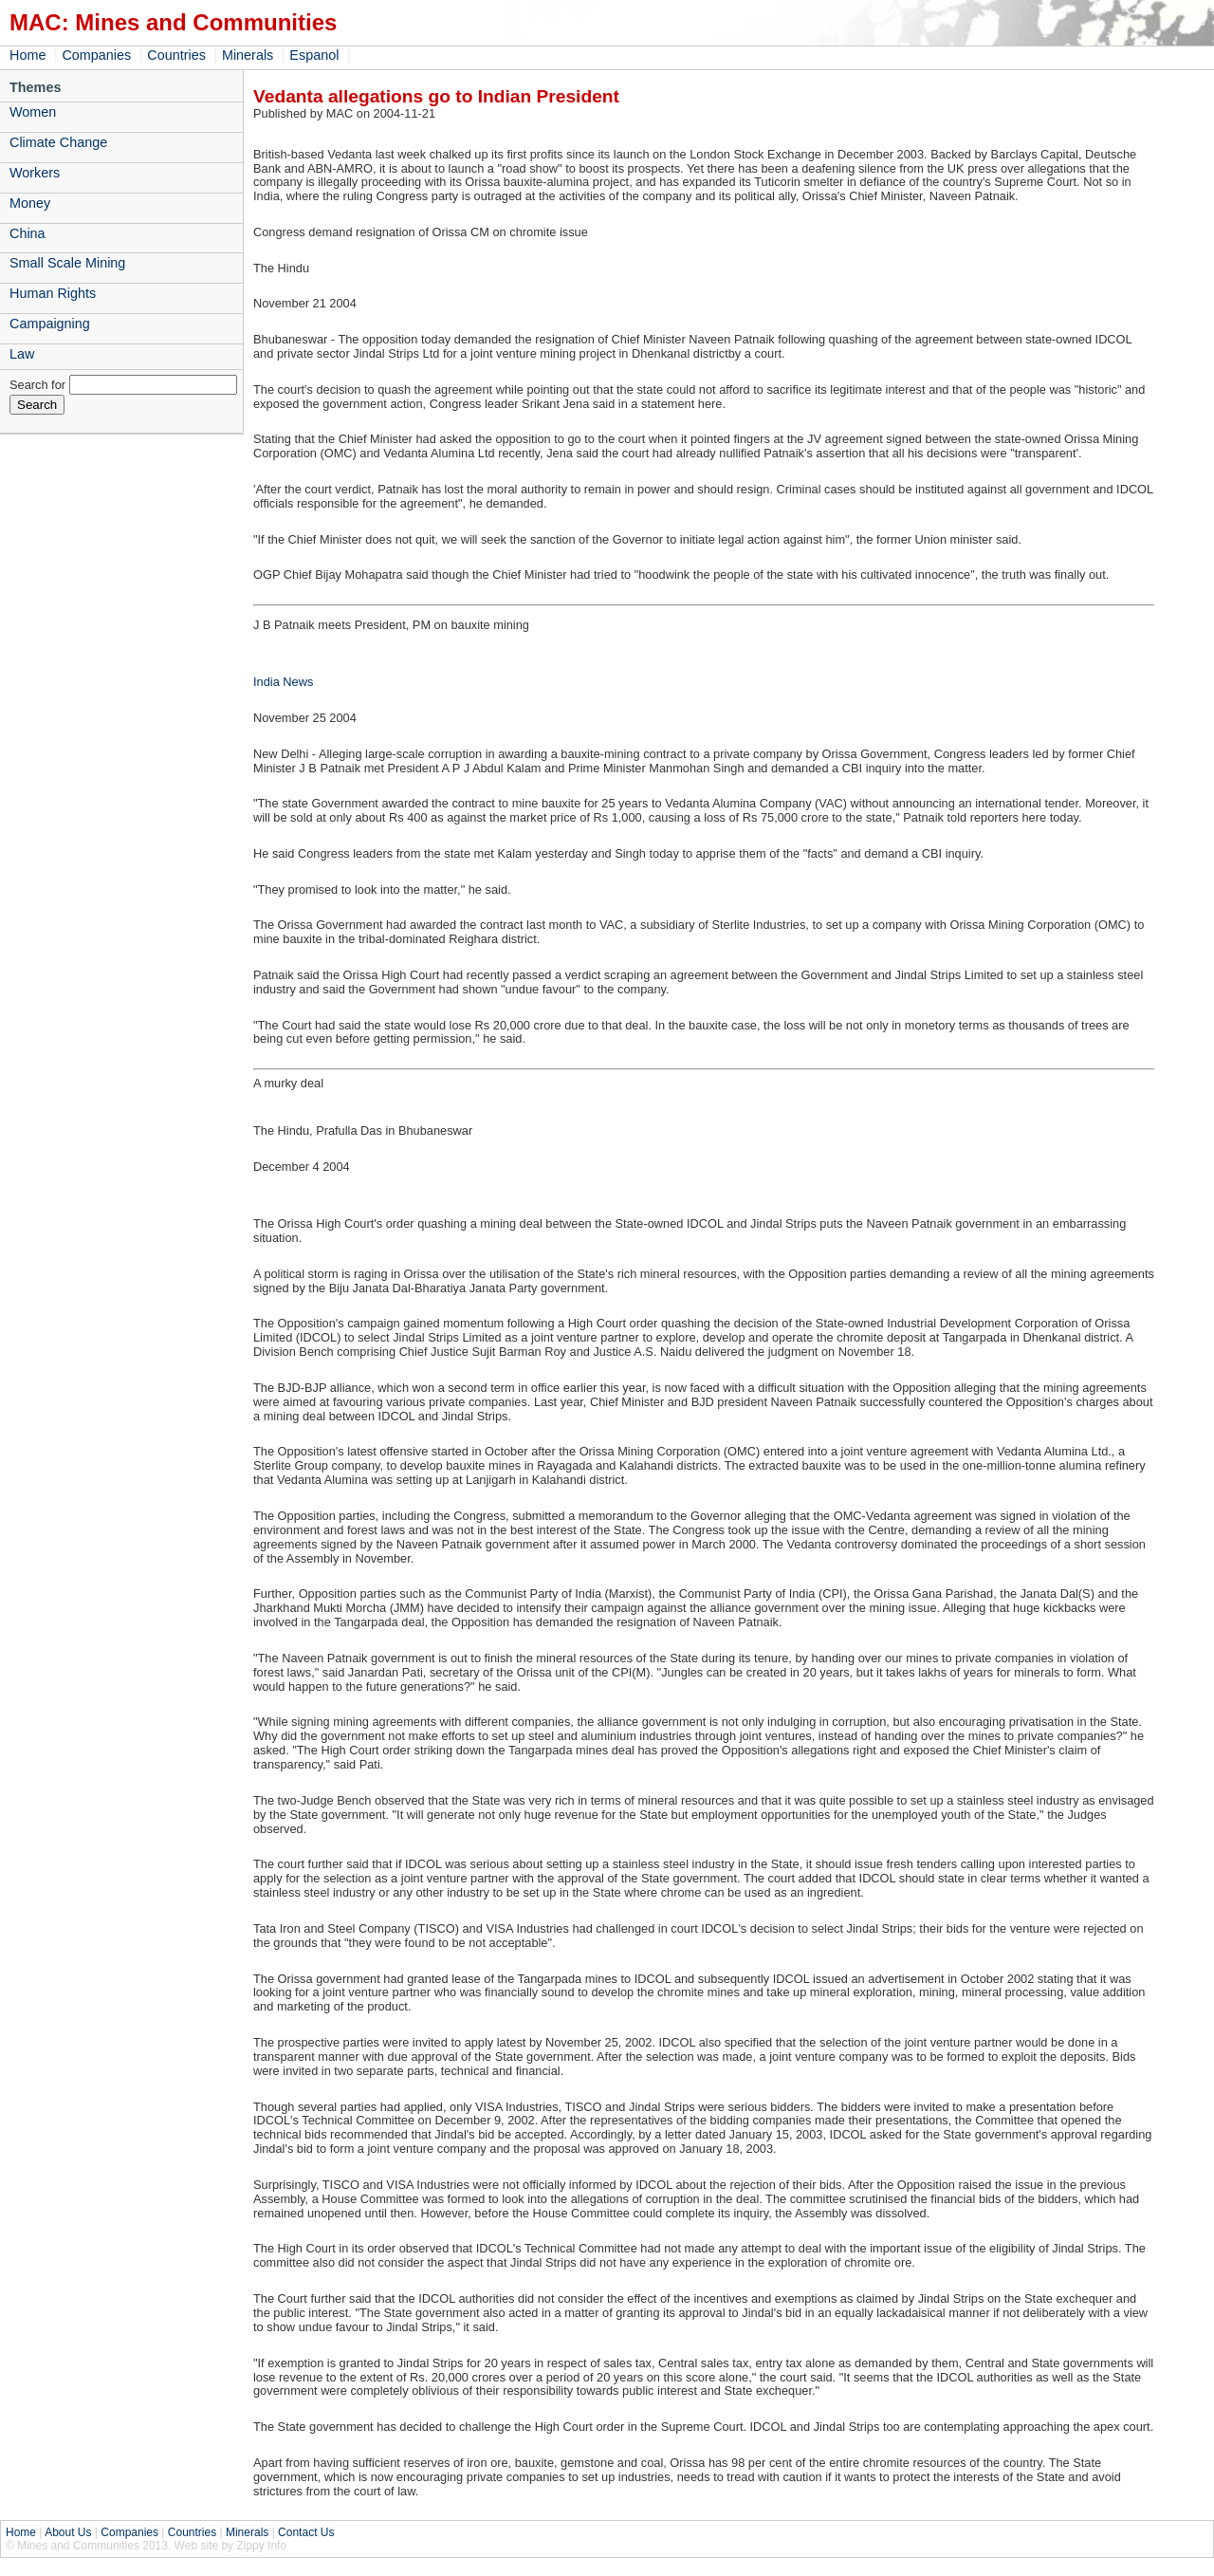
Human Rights (52, 293)
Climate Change (58, 142)
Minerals (247, 55)
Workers (34, 172)
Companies (96, 55)
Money (29, 203)
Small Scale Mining (67, 262)
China (27, 233)
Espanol (314, 55)
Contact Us (306, 2532)
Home (27, 55)
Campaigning (49, 323)
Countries (176, 55)
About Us (68, 2532)
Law (21, 353)
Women (32, 112)
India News (283, 682)
